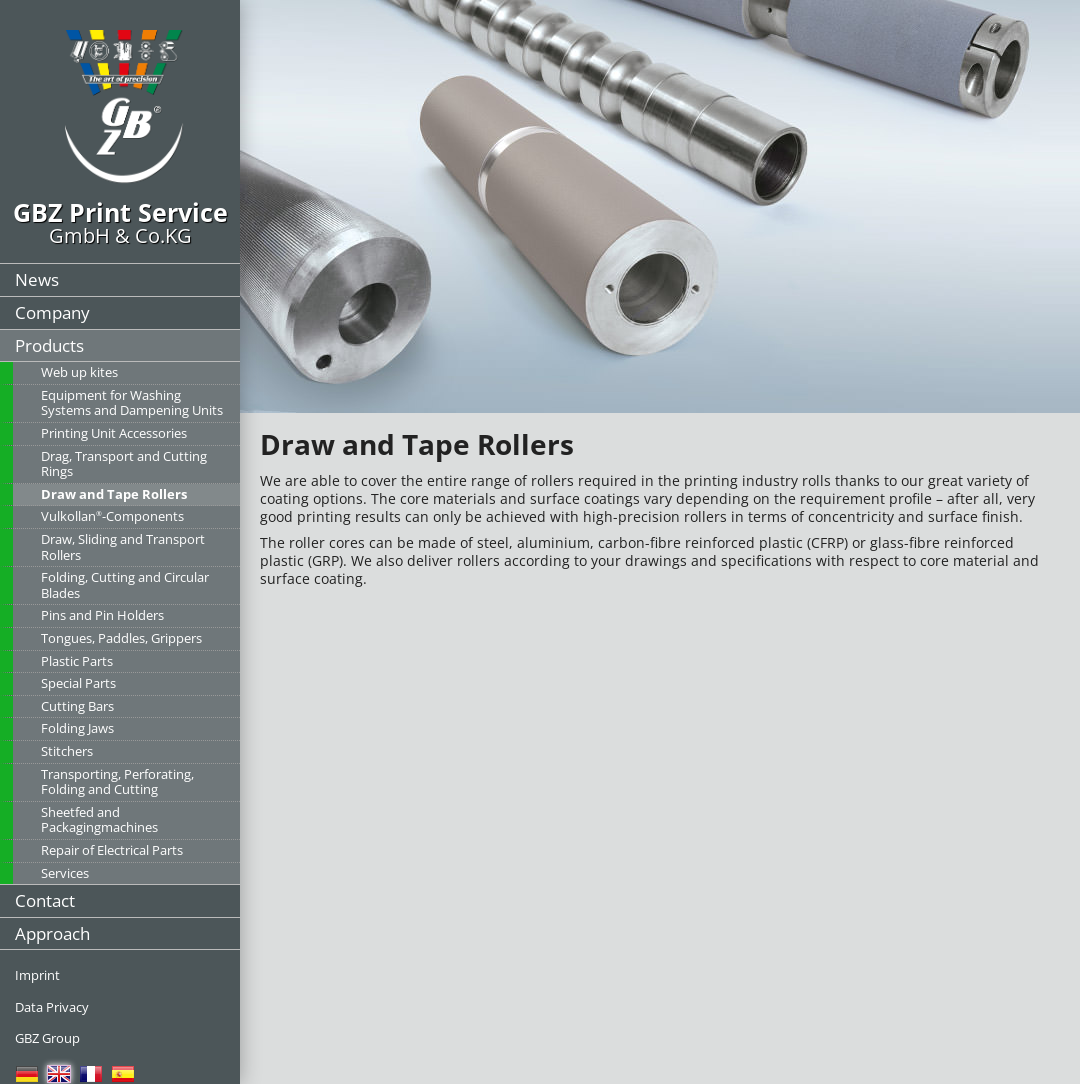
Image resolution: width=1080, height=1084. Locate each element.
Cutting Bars (77, 706)
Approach (52, 933)
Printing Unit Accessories (114, 433)
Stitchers (67, 751)
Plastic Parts (77, 661)
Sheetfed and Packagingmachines (99, 820)
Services (65, 873)
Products (49, 345)
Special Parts (78, 683)
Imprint (37, 975)
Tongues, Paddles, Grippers (121, 638)
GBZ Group (47, 1038)
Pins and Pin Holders (102, 615)
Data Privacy (52, 1007)
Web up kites (79, 372)
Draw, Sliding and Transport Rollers (123, 547)
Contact (45, 900)
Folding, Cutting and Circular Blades (125, 585)
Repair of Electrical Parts (112, 850)
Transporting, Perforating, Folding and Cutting (117, 782)
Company (52, 312)
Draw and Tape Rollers (114, 494)
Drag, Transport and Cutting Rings (124, 464)
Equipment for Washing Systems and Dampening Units (132, 403)
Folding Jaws (77, 728)
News (37, 279)
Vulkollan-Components (112, 516)
